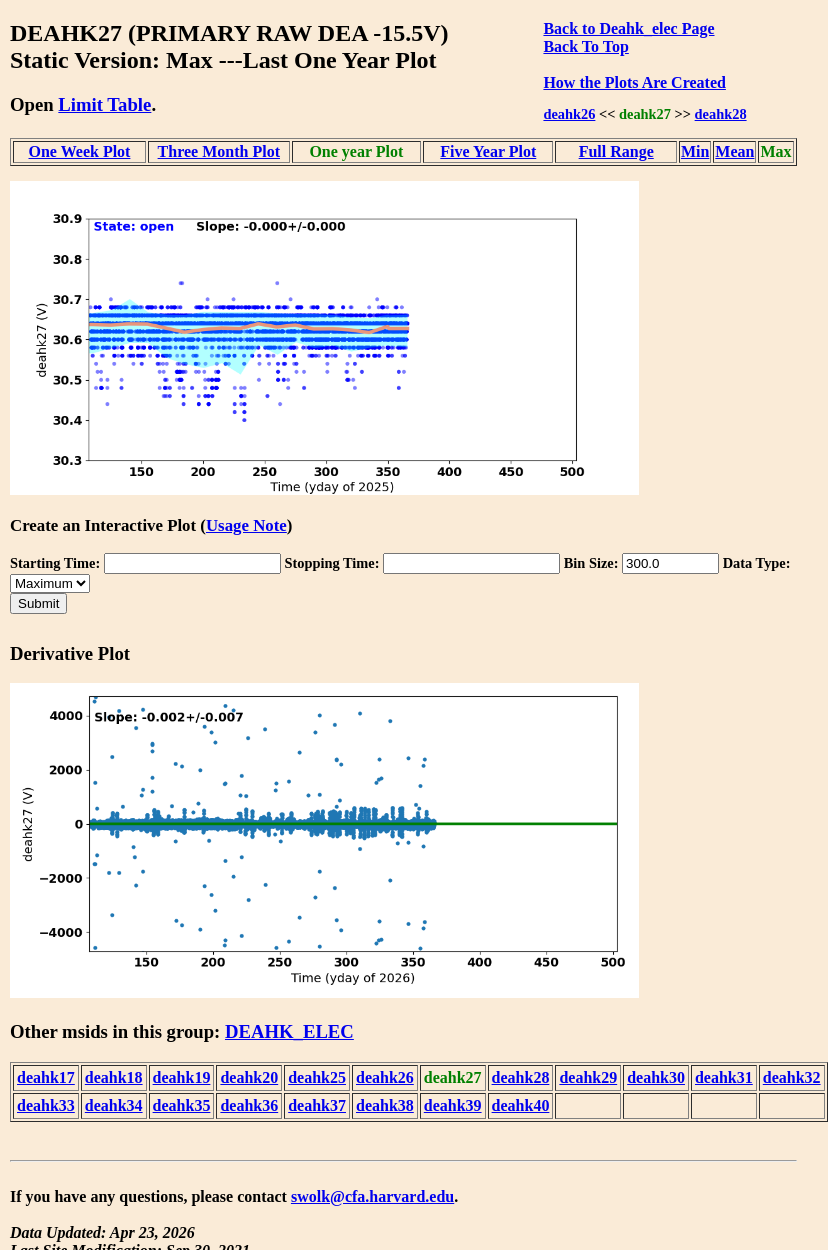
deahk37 (317, 1105)
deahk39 (453, 1105)
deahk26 (569, 114)
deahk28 (721, 114)
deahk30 (656, 1077)
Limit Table (104, 104)
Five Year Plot (488, 151)
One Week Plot (80, 151)
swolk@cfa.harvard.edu (372, 1196)
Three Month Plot (219, 151)
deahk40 (521, 1105)
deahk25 (317, 1077)
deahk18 (114, 1077)
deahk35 (182, 1105)
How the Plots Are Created (634, 82)
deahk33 (46, 1105)
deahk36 (249, 1105)
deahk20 (249, 1077)
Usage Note (246, 525)
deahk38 (385, 1105)
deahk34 (114, 1105)
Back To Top (585, 46)
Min (695, 151)
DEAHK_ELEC (289, 1031)
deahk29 (588, 1077)
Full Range (616, 151)
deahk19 (182, 1077)
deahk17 (46, 1077)
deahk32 (792, 1077)
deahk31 (724, 1077)
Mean (734, 151)
